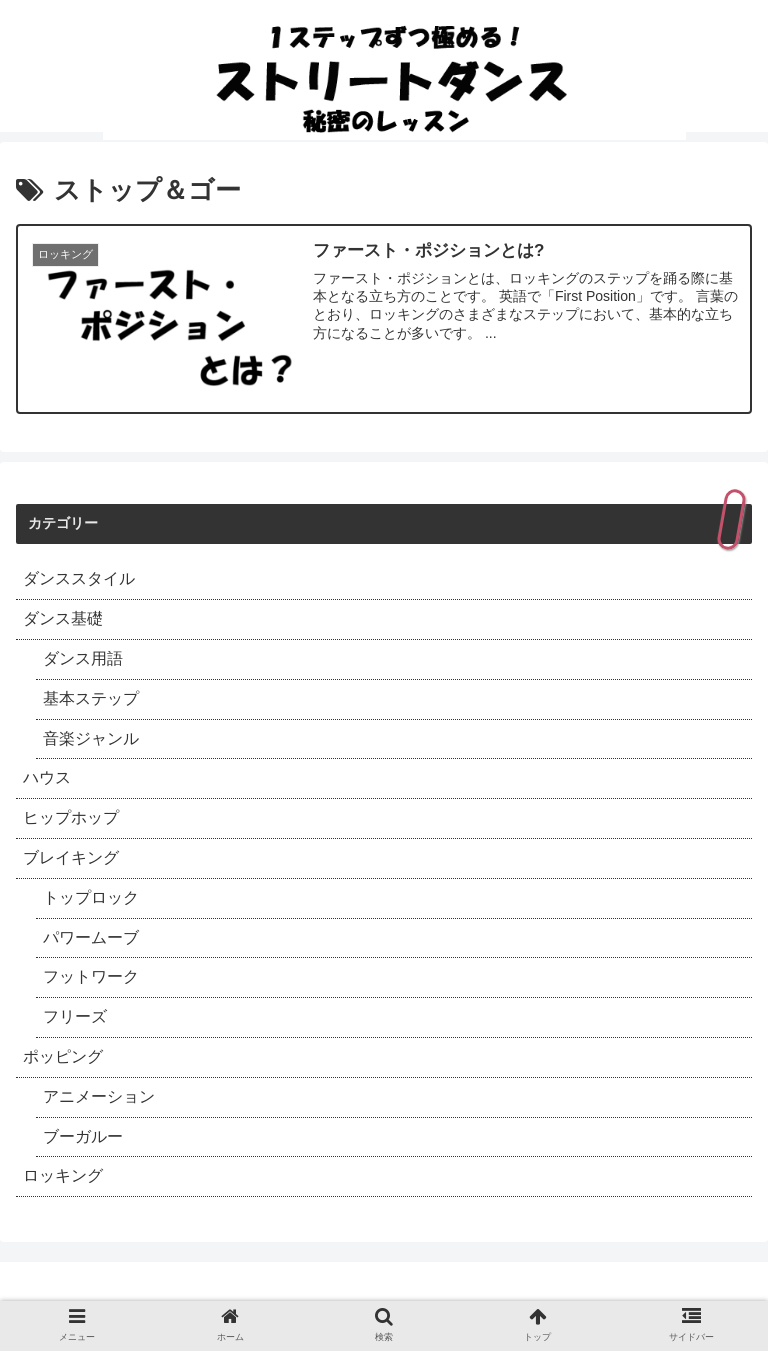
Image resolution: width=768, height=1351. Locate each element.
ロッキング (63, 1175)
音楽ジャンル (91, 738)
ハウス (47, 777)
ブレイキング (71, 857)
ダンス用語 (83, 658)
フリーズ (75, 1016)
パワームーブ (91, 937)
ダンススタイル (79, 578)
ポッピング (63, 1056)
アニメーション (99, 1096)
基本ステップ (91, 698)
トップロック (91, 897)
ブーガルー (83, 1136)
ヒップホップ (71, 817)
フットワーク (91, 976)
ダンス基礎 (63, 618)
